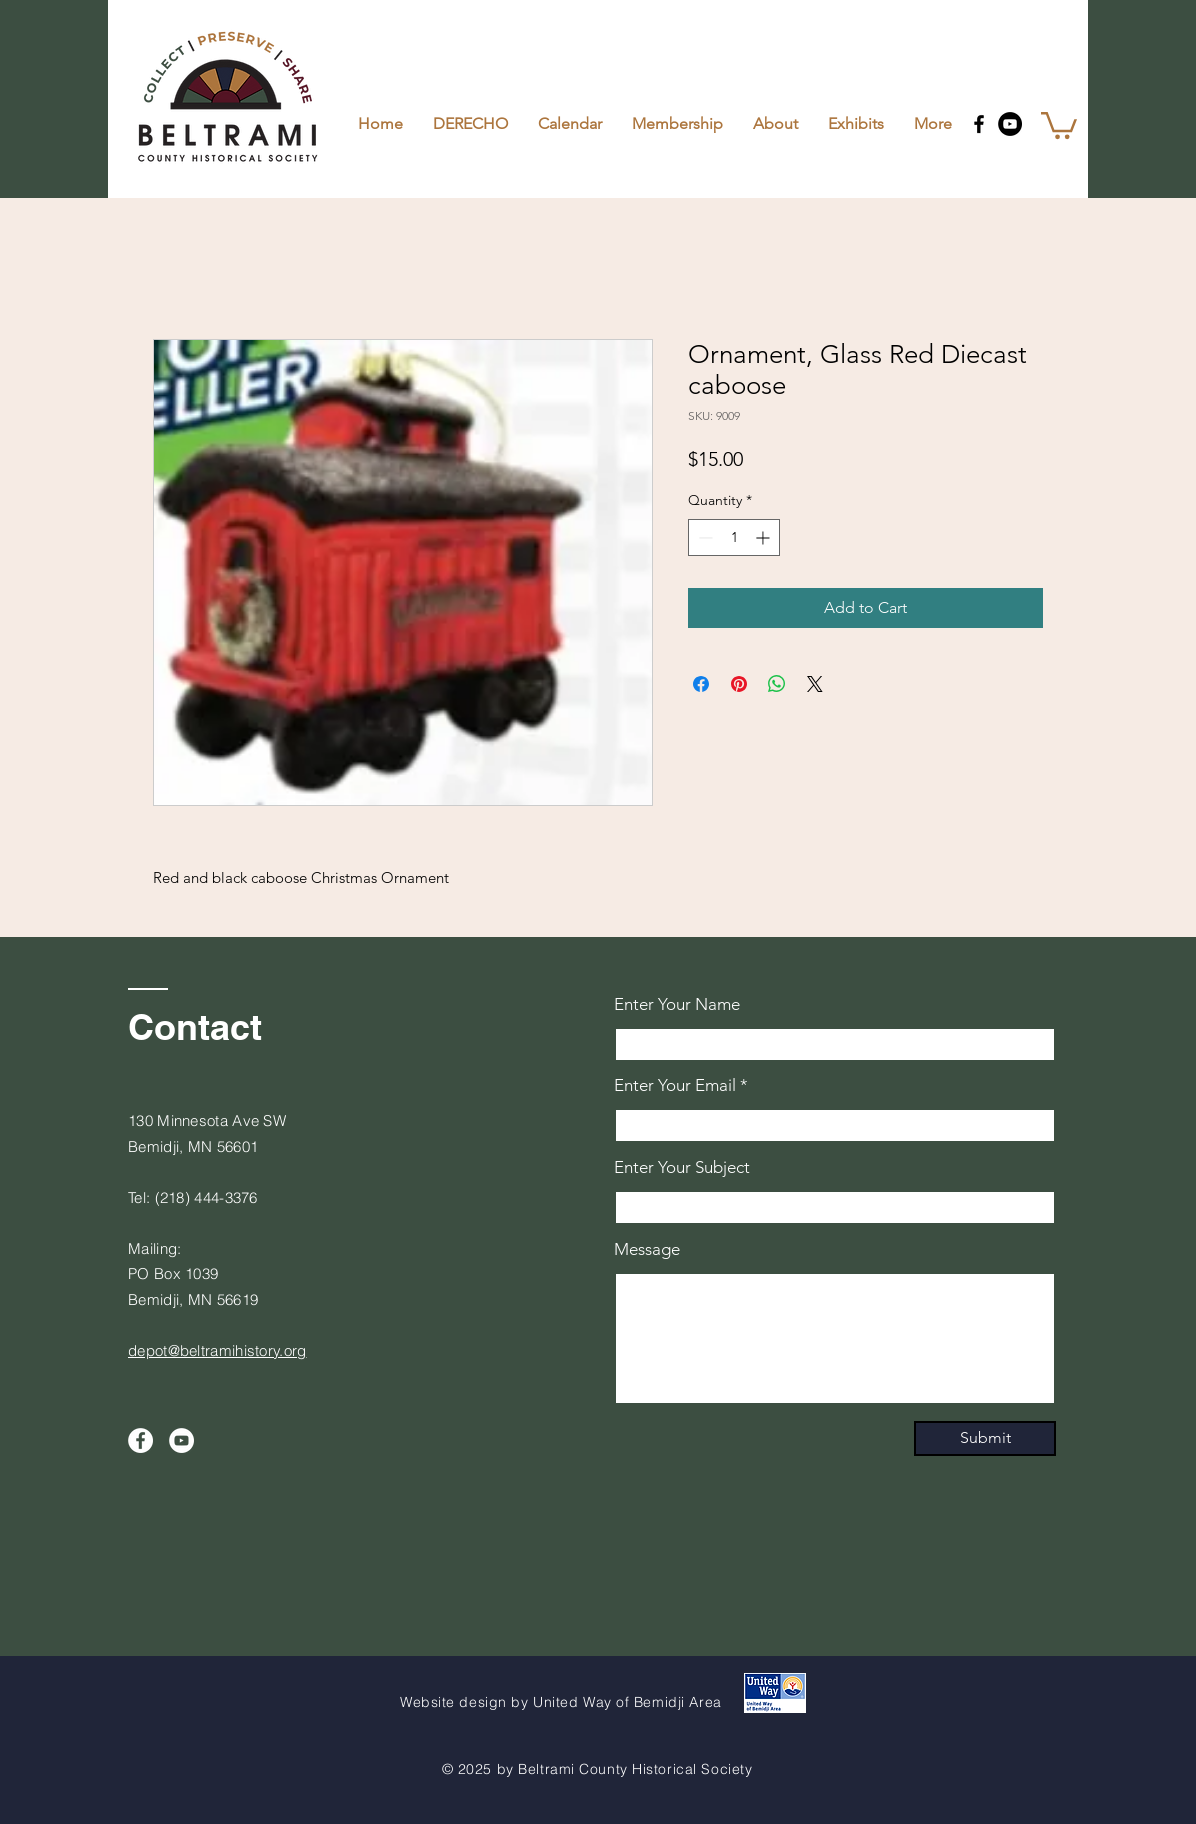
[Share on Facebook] (701, 684)
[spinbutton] (734, 537)
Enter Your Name (677, 1004)
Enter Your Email (675, 1085)
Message (647, 1249)
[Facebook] (979, 124)
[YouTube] (1010, 124)
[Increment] (764, 537)
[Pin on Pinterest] (739, 684)
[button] (1059, 124)
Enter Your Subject (682, 1167)
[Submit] (985, 1438)
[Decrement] (703, 537)
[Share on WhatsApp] (777, 684)
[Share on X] (815, 684)
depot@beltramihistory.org (217, 1350)
